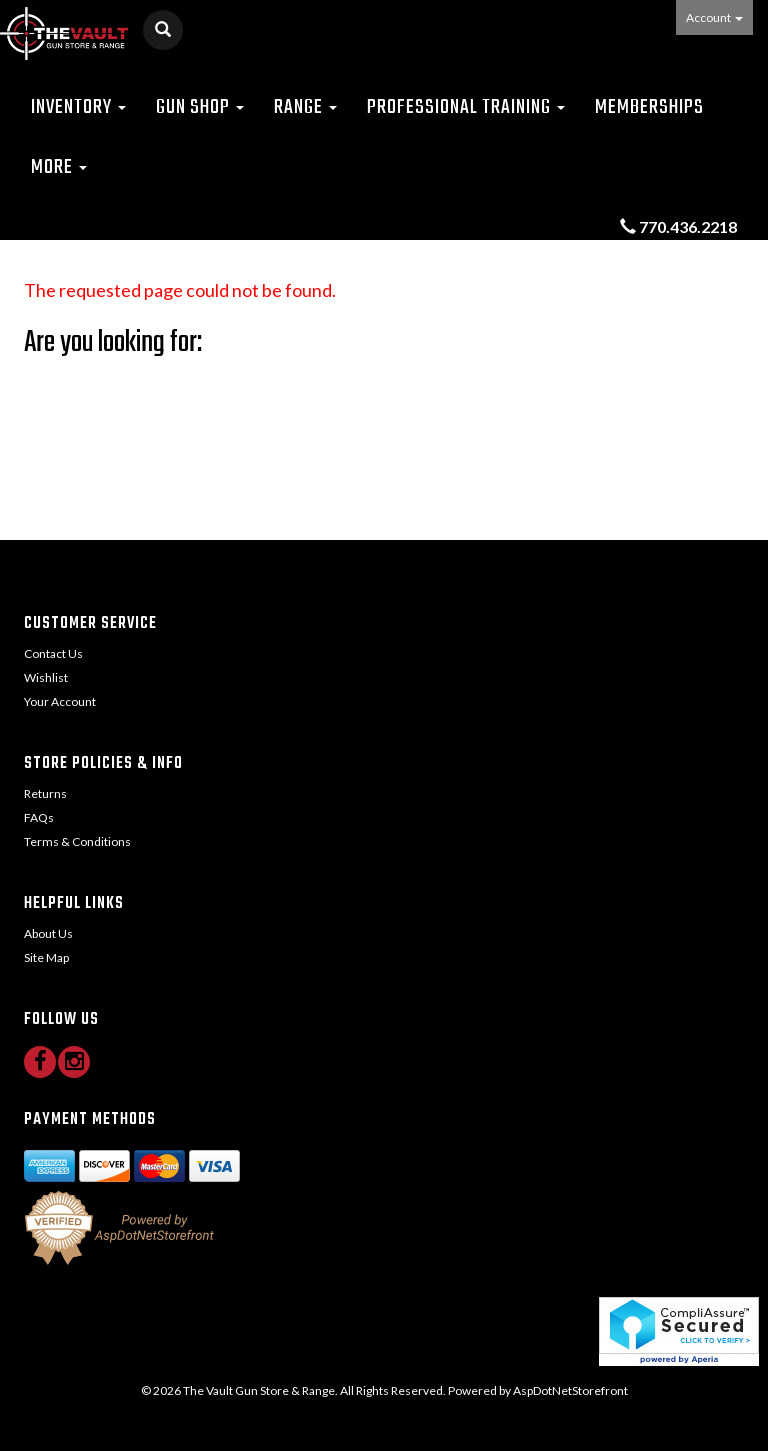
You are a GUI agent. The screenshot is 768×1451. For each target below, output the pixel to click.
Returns (45, 793)
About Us (48, 933)
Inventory (78, 107)
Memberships (649, 107)
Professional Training (466, 107)
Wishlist (46, 677)
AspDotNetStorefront (570, 1390)
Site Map (46, 957)
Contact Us (53, 653)
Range (305, 107)
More (59, 167)
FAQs (39, 817)
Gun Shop (200, 107)
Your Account (60, 701)
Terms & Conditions (77, 841)
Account (714, 17)
